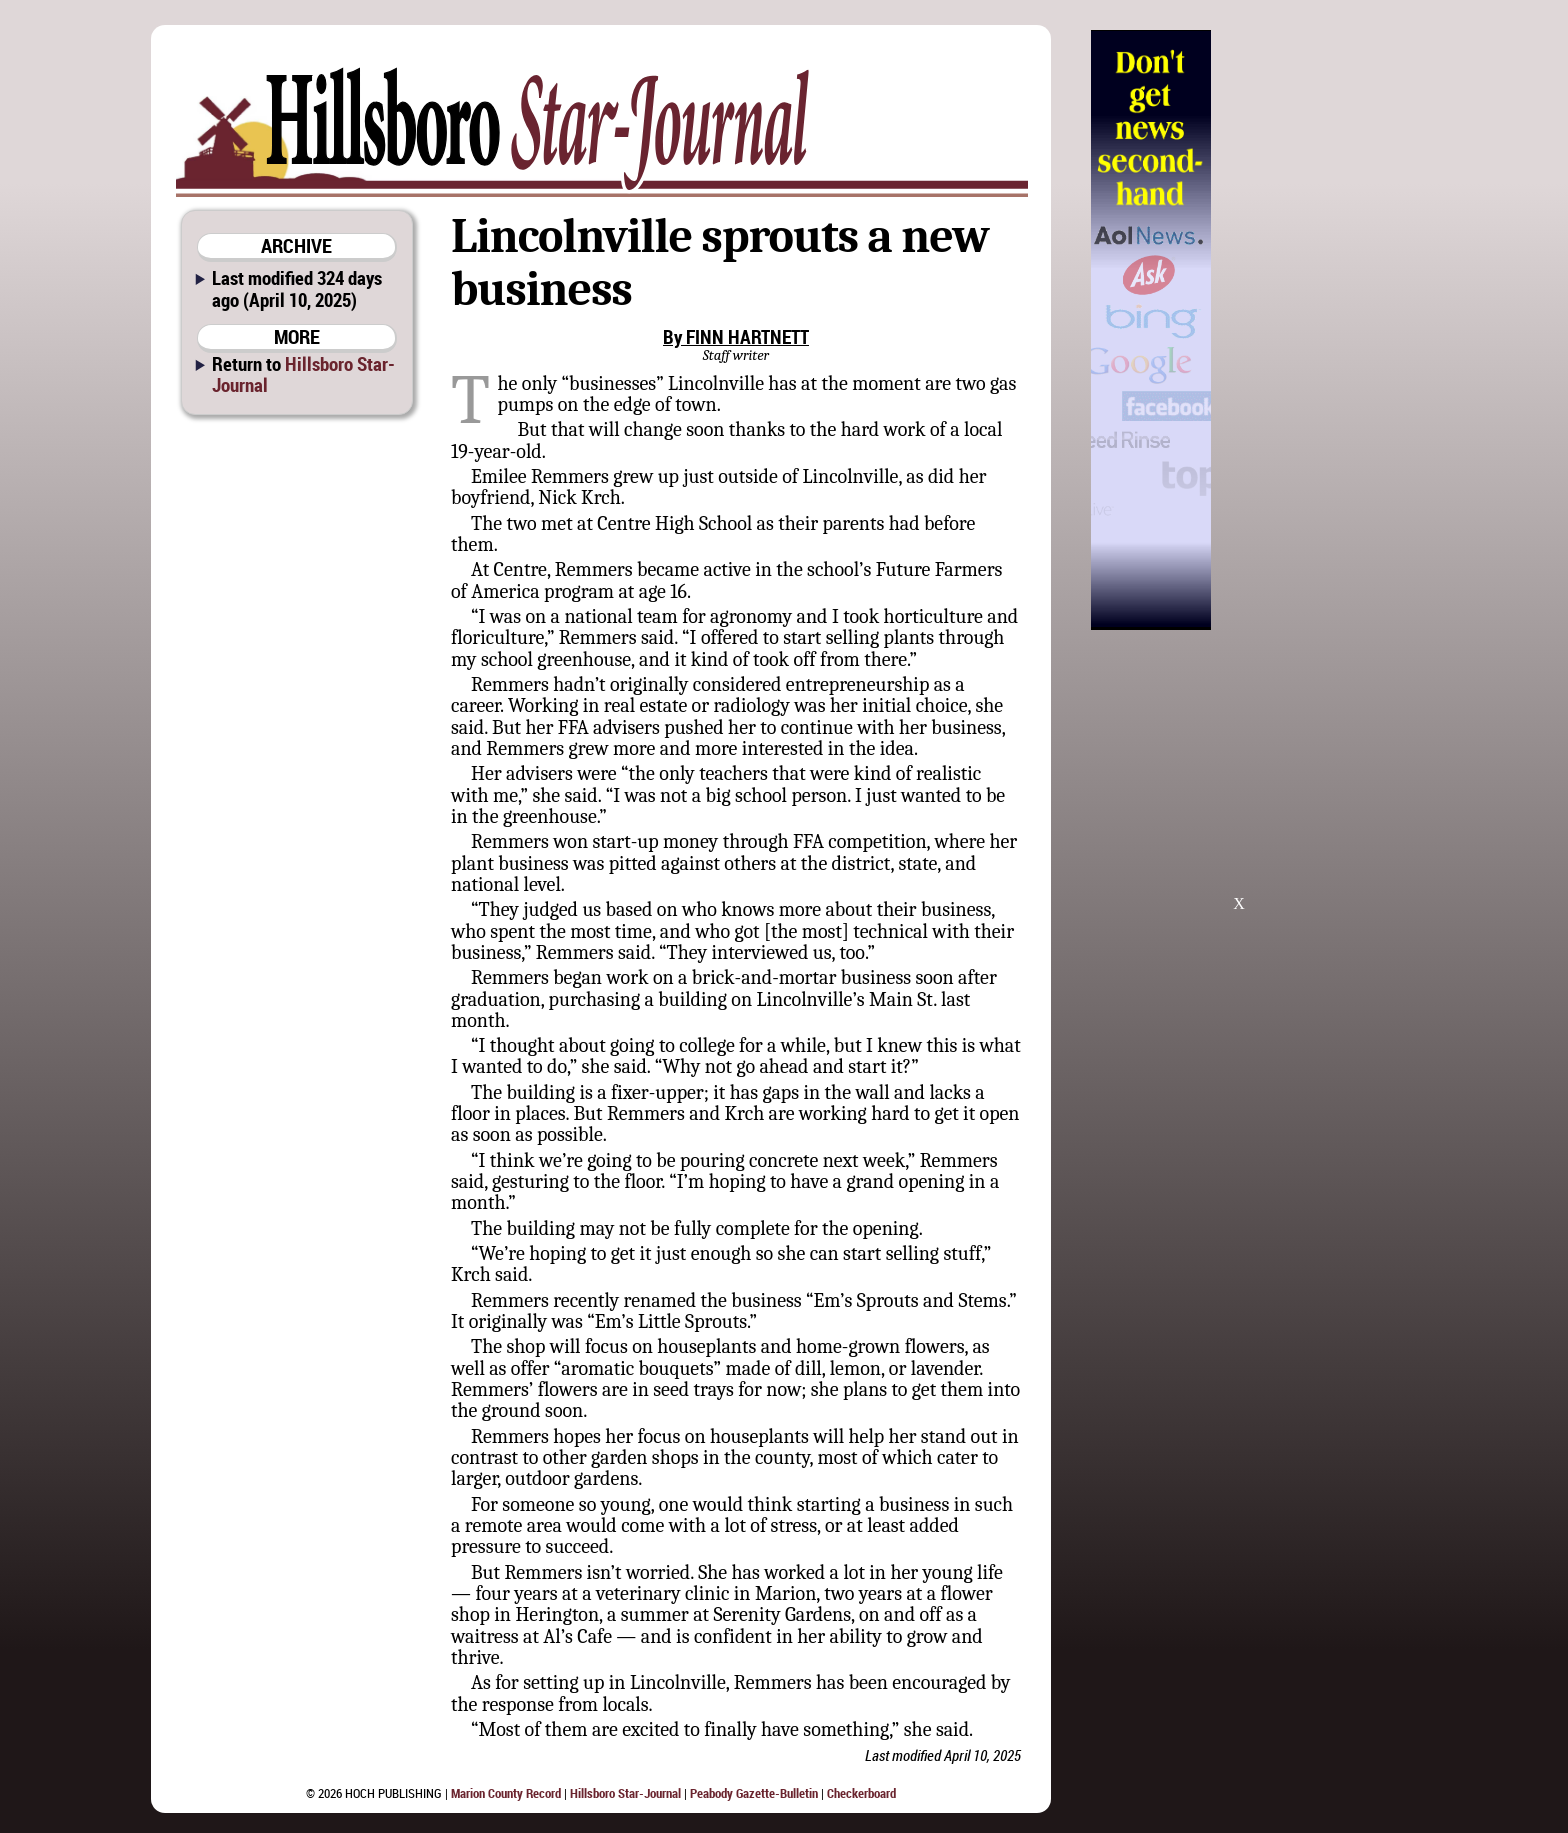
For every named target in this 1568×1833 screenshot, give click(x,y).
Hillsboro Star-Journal (303, 374)
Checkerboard (861, 1793)
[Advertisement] (1313, 330)
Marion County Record (506, 1793)
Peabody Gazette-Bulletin (754, 1793)
